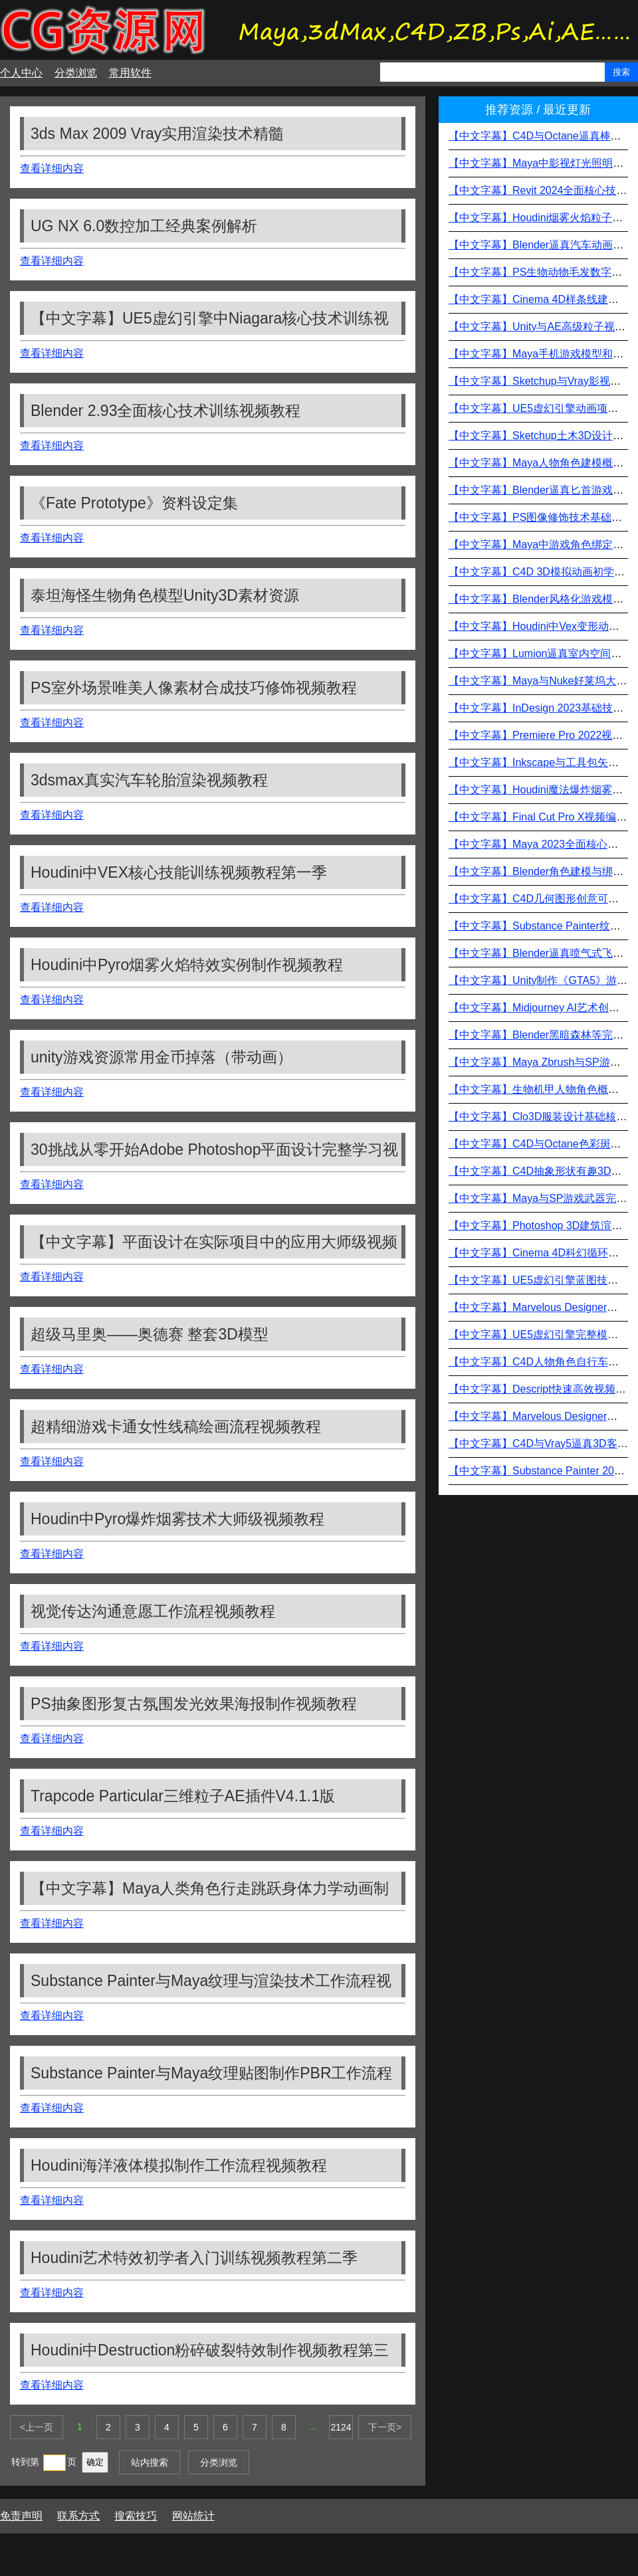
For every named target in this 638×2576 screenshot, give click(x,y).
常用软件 (130, 72)
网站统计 (193, 2516)
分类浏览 (75, 72)
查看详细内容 (52, 168)
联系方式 (78, 2516)
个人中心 (21, 72)
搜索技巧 (135, 2516)
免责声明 (21, 2516)
